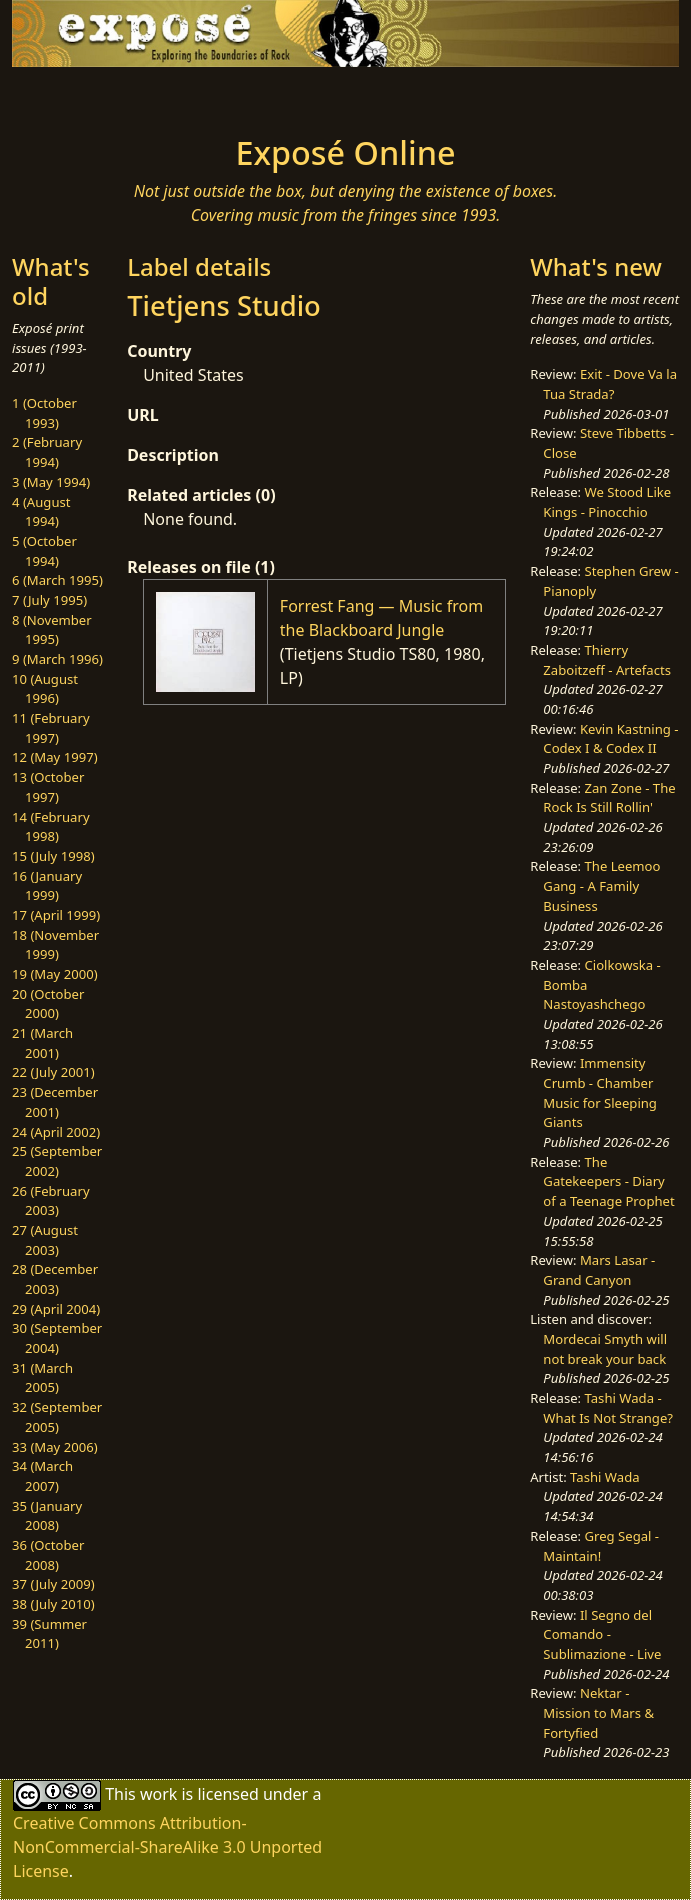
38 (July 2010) (53, 1604)
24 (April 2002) (56, 1132)
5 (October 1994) (44, 551)
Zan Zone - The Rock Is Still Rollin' (609, 798)
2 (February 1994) (47, 452)
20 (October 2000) (48, 1004)
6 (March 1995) (57, 580)
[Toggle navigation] (128, 95)
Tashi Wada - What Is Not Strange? (608, 1408)
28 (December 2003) (55, 1279)
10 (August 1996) (45, 689)
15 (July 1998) (53, 856)
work (158, 1794)
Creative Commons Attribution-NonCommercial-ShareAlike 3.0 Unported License (167, 1847)
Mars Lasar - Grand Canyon (599, 1270)
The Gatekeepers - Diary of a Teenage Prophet (608, 1181)
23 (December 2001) (55, 1102)
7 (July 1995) (49, 600)
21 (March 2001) (42, 1043)
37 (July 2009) (53, 1584)
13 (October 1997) (48, 787)
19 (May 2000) (55, 974)
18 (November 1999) (55, 945)
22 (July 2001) (53, 1072)
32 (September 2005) (57, 1417)
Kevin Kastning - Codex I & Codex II (610, 739)
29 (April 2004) (56, 1309)
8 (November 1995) (52, 630)
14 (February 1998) (51, 827)
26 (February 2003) (51, 1201)
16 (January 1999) (47, 886)
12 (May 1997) (55, 757)
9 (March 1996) (57, 659)
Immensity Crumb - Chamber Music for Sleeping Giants (600, 1092)
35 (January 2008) (47, 1516)
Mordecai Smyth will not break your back (605, 1349)
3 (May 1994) (51, 482)
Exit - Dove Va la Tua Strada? (610, 384)
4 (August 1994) (41, 512)
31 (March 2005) (42, 1378)
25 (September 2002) (57, 1161)
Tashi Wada (604, 1477)
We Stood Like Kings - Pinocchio (607, 502)
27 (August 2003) (45, 1240)
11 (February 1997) (51, 728)
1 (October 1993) (44, 413)
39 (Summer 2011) (49, 1634)
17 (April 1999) (56, 915)
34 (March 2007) (42, 1476)
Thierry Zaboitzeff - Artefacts (607, 660)
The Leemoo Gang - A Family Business (601, 885)
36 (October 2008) (48, 1555)
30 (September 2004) (57, 1338)
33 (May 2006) (55, 1447)
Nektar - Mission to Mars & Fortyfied (598, 1712)
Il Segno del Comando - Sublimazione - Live (602, 1634)
